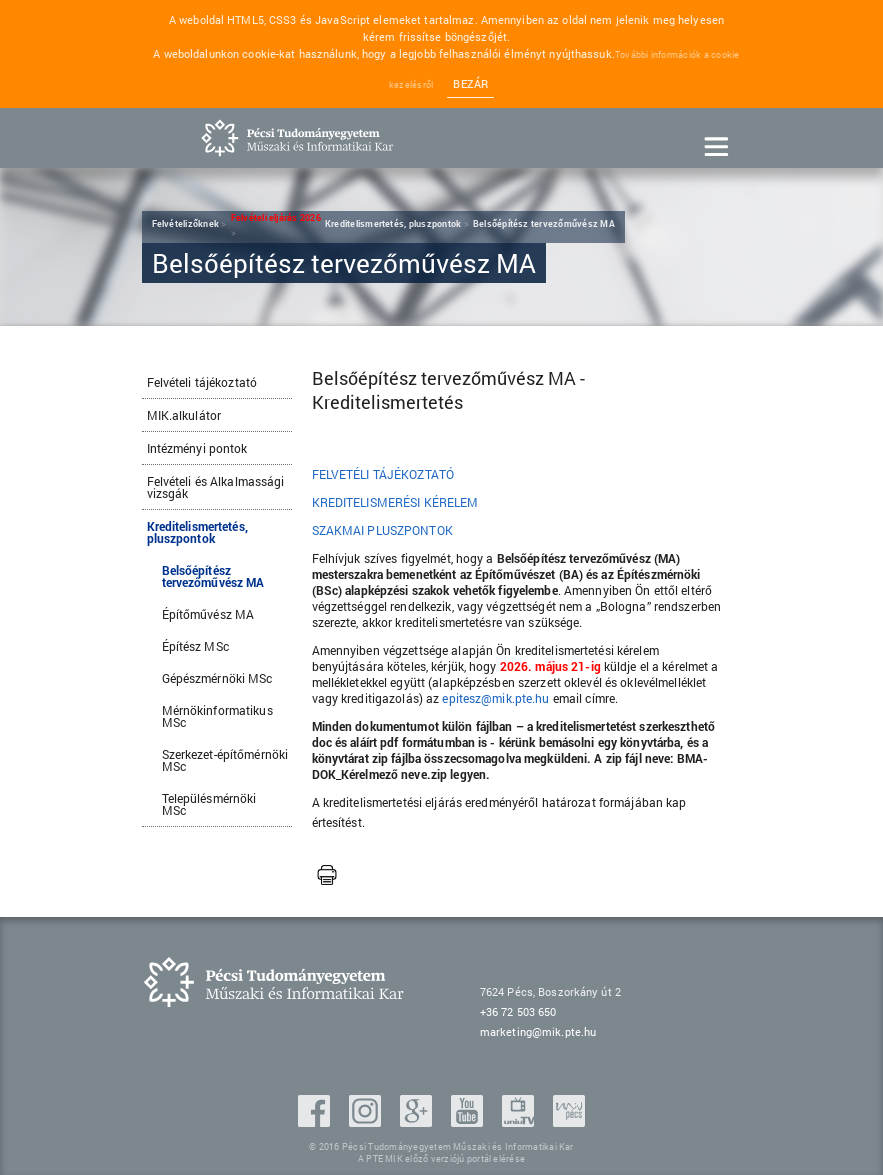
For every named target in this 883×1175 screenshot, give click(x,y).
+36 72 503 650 (518, 1011)
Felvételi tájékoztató (202, 382)
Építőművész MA (208, 614)
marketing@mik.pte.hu (538, 1031)
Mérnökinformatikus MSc (217, 716)
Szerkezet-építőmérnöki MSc (225, 760)
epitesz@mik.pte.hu (495, 698)
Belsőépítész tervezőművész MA (213, 576)
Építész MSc (195, 646)
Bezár (470, 84)
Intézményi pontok (197, 448)
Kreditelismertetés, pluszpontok (197, 532)
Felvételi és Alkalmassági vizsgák (216, 487)
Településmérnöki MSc (209, 804)
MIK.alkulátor (184, 415)
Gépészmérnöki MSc (217, 678)
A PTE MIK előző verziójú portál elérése (441, 1158)
